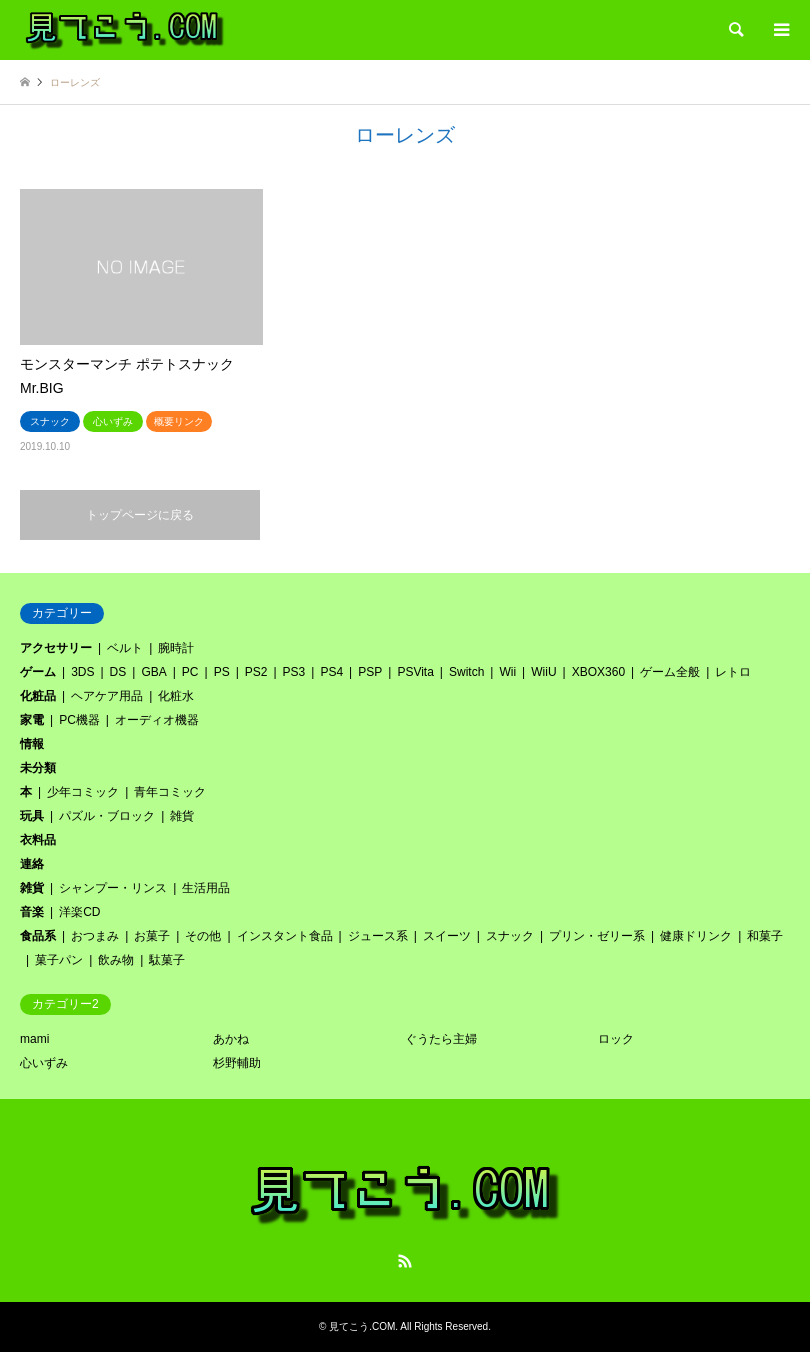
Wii (507, 672)
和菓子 (765, 936)
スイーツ (447, 936)
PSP (370, 672)
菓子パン (59, 960)
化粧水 (176, 696)
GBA (153, 672)
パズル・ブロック (107, 816)
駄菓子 (167, 960)
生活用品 (206, 888)
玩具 (32, 816)
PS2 (256, 672)
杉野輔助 (237, 1063)
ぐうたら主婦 (441, 1039)
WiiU (543, 672)
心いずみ (44, 1063)
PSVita (415, 672)
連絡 (32, 864)
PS (222, 672)
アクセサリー (56, 648)
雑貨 (182, 816)
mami (34, 1039)
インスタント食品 (285, 936)
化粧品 (38, 696)
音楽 (32, 912)
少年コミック (83, 792)
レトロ (733, 672)
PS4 (331, 672)
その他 (203, 936)
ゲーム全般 (670, 672)
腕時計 (176, 648)
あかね (231, 1039)
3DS (82, 672)
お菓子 (152, 936)
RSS (405, 1261)
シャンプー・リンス (113, 888)
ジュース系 (378, 936)
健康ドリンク (696, 936)
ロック (616, 1039)
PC (190, 672)
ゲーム (38, 672)
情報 (32, 744)
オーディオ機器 (157, 720)
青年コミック (170, 792)
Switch (466, 672)
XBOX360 (598, 672)
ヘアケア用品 (107, 696)
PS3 (294, 672)
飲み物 (116, 960)
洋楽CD (79, 912)
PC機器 (79, 720)
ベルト (125, 648)
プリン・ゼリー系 (597, 936)
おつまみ (95, 936)
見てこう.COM (362, 1326)
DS (118, 672)
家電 (32, 720)
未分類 (38, 768)
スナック (510, 936)
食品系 (38, 936)
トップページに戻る (140, 515)
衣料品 (38, 840)
